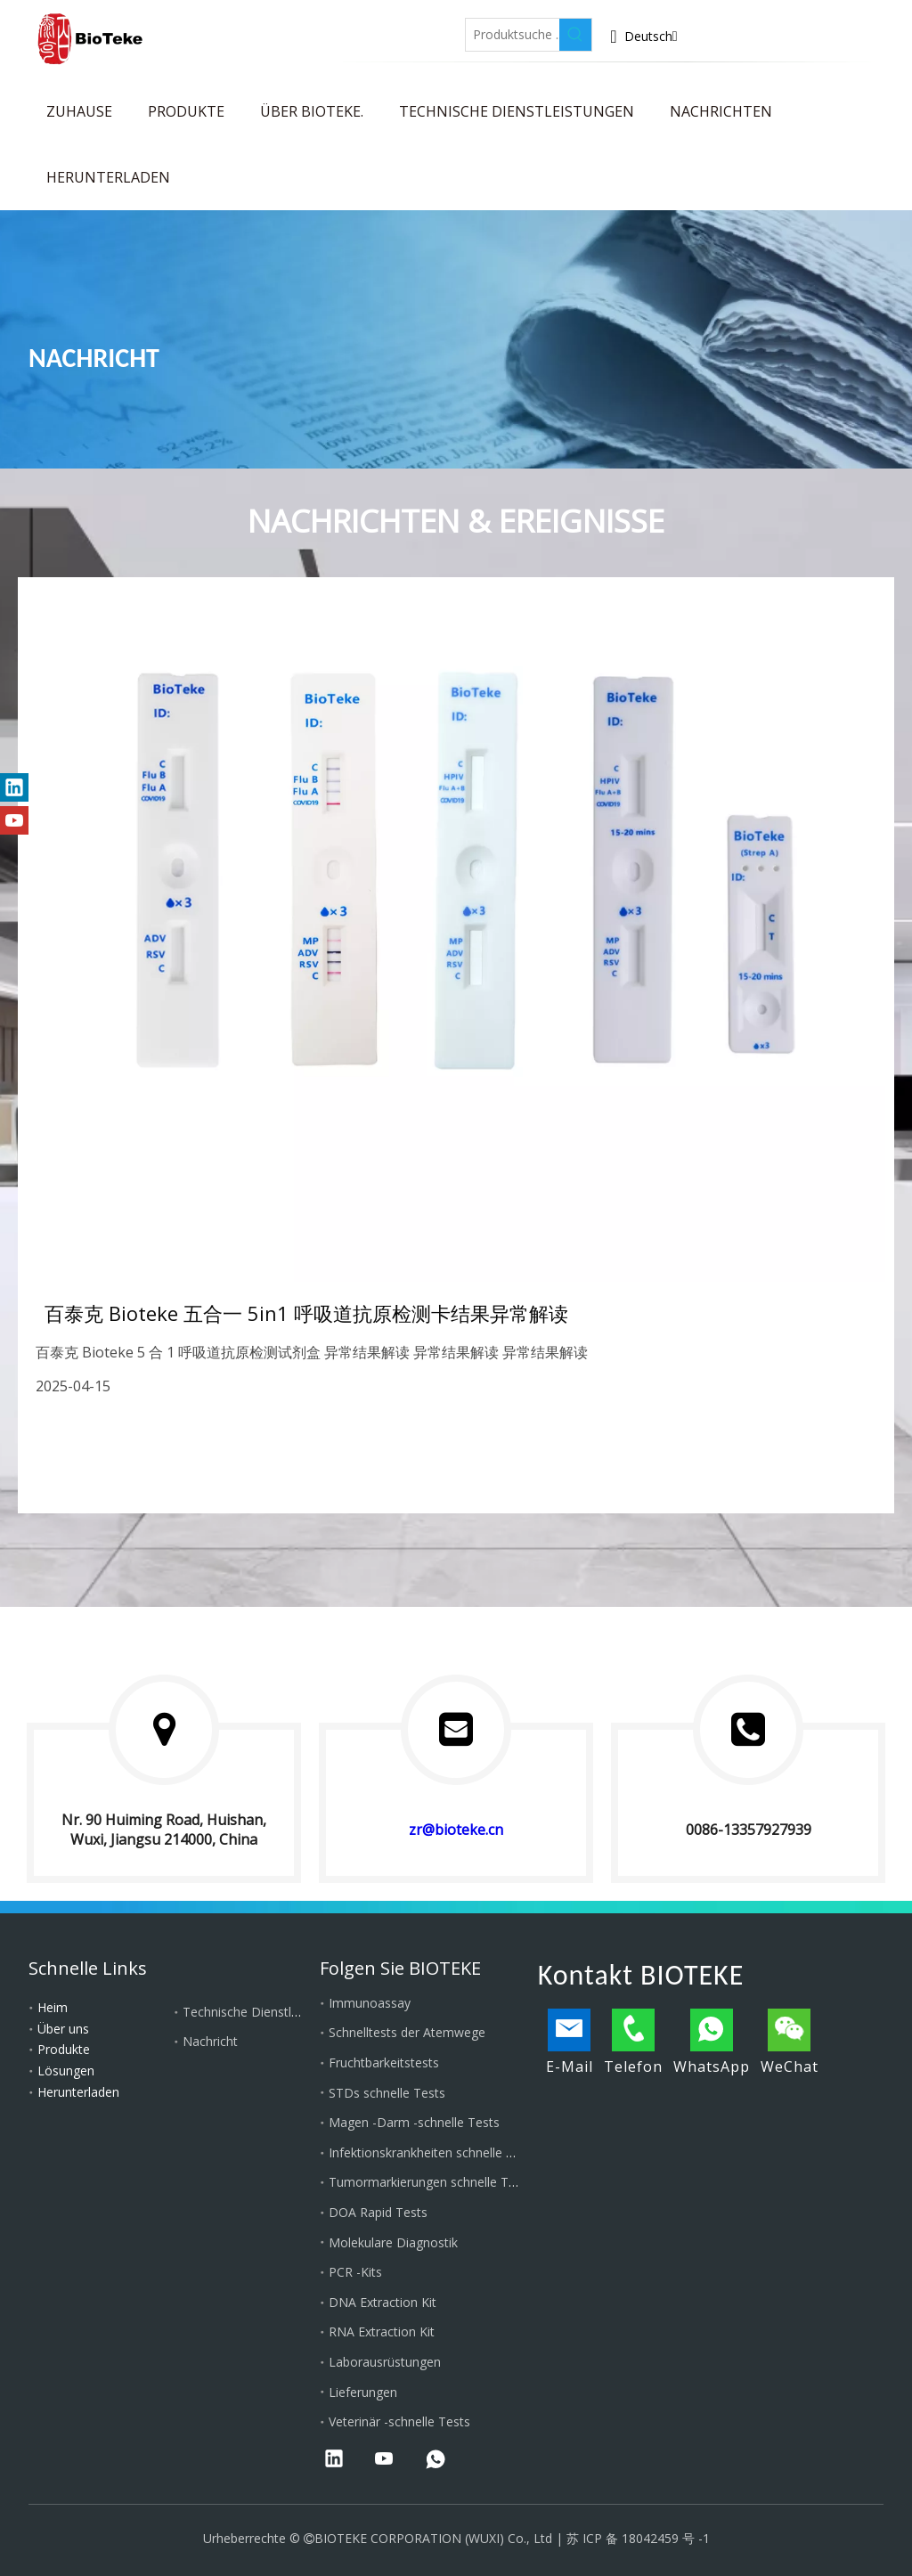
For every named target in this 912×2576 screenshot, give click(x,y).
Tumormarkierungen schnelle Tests (431, 2181)
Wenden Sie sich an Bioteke (819, 40)
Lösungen (65, 2070)
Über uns (63, 2028)
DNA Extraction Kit (382, 2302)
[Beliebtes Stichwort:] (575, 35)
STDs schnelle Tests (387, 2092)
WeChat (789, 2042)
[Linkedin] (325, 29)
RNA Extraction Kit (382, 2331)
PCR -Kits (355, 2271)
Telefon (633, 2042)
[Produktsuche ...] (512, 35)
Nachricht (210, 2041)
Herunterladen (78, 2091)
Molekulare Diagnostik (393, 2242)
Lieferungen (363, 2392)
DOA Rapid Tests (378, 2212)
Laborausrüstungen (385, 2361)
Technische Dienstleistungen (265, 2011)
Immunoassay (370, 2002)
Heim (52, 2007)
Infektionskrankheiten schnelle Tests (433, 2152)
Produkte (63, 2049)
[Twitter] (365, 29)
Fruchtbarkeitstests (384, 2062)
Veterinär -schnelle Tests (399, 2421)
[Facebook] (284, 29)
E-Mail (569, 2042)
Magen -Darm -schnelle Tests (414, 2122)
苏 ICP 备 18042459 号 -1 (638, 2538)
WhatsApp (711, 2042)
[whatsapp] (435, 2460)
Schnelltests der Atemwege (407, 2032)
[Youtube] (406, 29)
